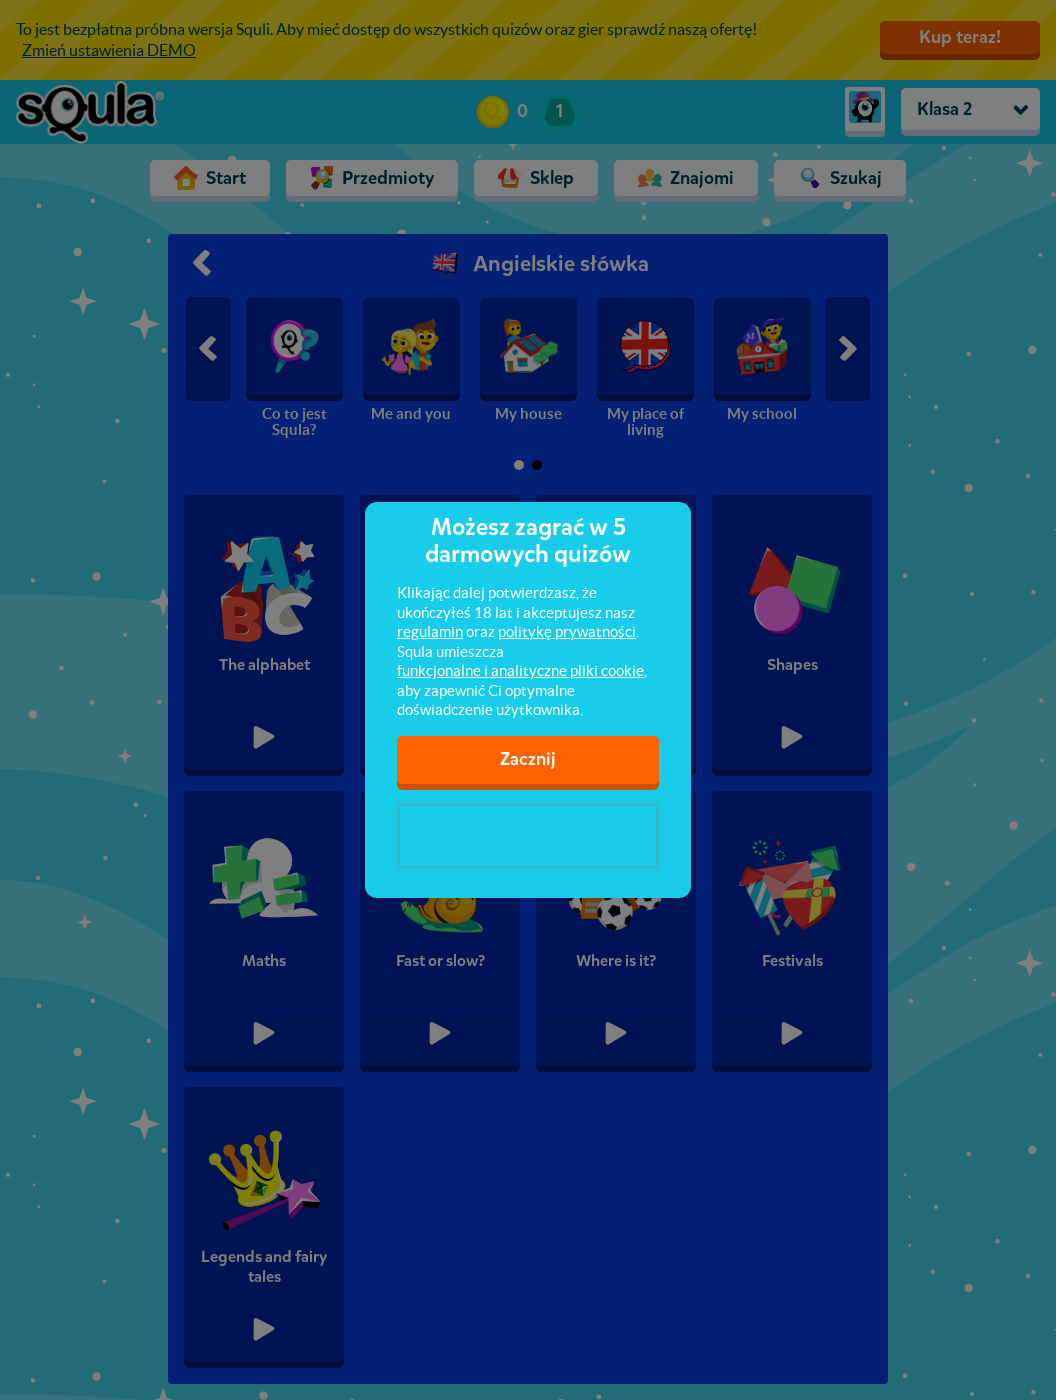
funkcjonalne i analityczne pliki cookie (520, 670)
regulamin (430, 631)
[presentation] (528, 836)
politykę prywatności (567, 631)
